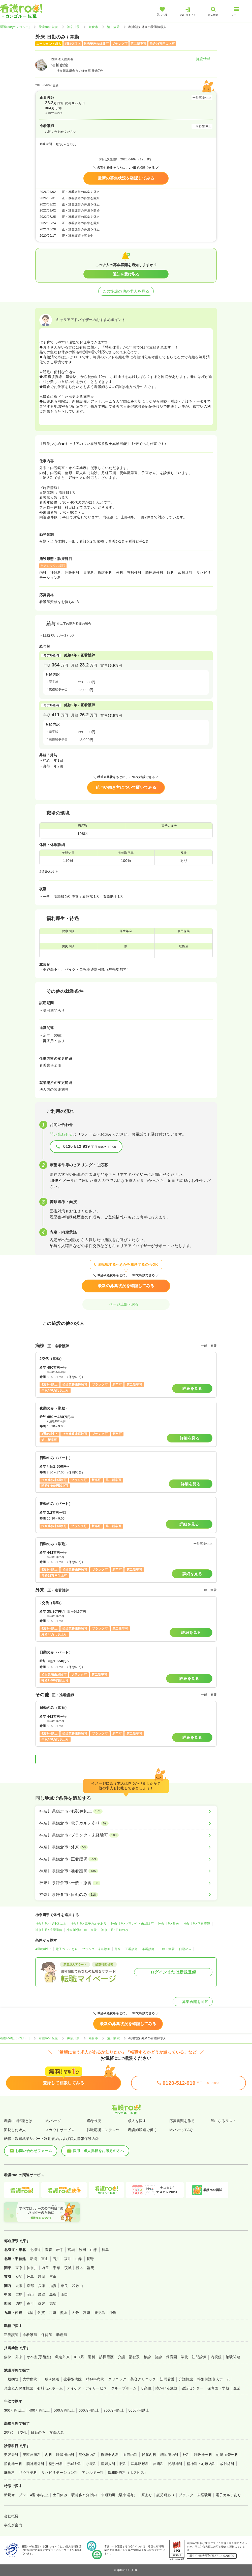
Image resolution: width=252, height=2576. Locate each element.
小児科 (91, 2464)
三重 (53, 2277)
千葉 (56, 2268)
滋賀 (53, 2286)
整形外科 (56, 2464)
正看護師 (131, 1949)
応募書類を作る (182, 2121)
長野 (90, 2259)
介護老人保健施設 (18, 2388)
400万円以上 (39, 2410)
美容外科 (11, 2455)
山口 (64, 2294)
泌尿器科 (175, 2464)
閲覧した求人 (15, 2130)
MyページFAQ (181, 2130)
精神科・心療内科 (201, 2464)
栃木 (79, 2268)
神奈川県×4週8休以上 (50, 1923)
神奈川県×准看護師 (48, 1930)
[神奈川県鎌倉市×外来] (126, 1847)
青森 (48, 2250)
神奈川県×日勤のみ (114, 1930)
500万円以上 (64, 2410)
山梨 (79, 2259)
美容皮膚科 (32, 2455)
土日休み (60, 2495)
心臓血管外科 (227, 2455)
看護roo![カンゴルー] (15, 27)
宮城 (71, 2250)
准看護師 (148, 1949)
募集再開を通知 (192, 2001)
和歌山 (77, 2286)
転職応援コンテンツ (103, 2130)
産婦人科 (108, 2464)
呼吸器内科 (65, 2455)
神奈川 (32, 2268)
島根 (53, 2294)
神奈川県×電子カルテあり (88, 1923)
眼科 (123, 2464)
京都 (30, 2286)
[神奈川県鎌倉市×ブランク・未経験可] (126, 1835)
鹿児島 (99, 2313)
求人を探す (137, 2121)
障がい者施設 (166, 2388)
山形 (94, 2250)
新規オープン (15, 2495)
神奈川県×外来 (168, 1923)
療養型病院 (73, 2379)
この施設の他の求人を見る (126, 291)
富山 (45, 2259)
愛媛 (41, 2304)
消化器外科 (13, 2464)
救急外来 (62, 2357)
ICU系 (79, 2357)
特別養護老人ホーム (213, 2379)
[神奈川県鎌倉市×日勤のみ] (126, 1894)
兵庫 (41, 2286)
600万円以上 (89, 2410)
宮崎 (86, 2313)
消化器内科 (88, 2455)
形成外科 (74, 2464)
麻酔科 (9, 2473)
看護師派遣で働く (142, 2130)
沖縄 (113, 2313)
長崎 (52, 2313)
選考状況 (94, 2121)
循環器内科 (110, 2455)
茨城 (68, 2268)
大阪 (19, 2286)
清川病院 (113, 27)
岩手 (60, 2250)
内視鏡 (216, 2357)
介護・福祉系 (129, 2357)
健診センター (192, 2388)
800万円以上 (139, 2410)
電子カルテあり (67, 1949)
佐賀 (41, 2313)
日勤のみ (185, 1949)
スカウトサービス (60, 2130)
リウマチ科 (28, 2473)
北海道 (35, 2250)
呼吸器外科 (203, 2455)
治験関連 (233, 2357)
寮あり (146, 2495)
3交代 (22, 2432)
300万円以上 (14, 2410)
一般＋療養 (167, 1949)
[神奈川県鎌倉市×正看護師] (126, 1859)
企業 (237, 2388)
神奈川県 (73, 27)
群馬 (90, 2268)
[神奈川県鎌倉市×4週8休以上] (126, 1811)
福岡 (30, 2313)
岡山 (30, 2294)
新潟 (33, 2259)
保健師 (46, 2335)
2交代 (8, 2432)
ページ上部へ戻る (126, 1304)
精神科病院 (95, 2379)
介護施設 (186, 2379)
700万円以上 (114, 2410)
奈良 (64, 2286)
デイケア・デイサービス (87, 2388)
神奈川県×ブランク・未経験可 (132, 1923)
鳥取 (41, 2294)
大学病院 (30, 2379)
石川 (56, 2259)
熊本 (64, 2313)
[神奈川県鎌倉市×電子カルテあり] (126, 1823)
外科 (186, 2455)
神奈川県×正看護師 (196, 1923)
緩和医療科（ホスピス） (128, 2473)
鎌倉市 (93, 27)
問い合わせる (61, 1134)
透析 (91, 2357)
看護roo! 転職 (48, 27)
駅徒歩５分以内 (84, 2495)
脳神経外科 (35, 2464)
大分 (75, 2313)
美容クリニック (143, 2379)
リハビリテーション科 (59, 2473)
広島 (19, 2294)
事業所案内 (13, 2525)
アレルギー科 (93, 2473)
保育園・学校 (177, 2357)
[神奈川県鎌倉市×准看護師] (126, 1871)
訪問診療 (199, 2357)
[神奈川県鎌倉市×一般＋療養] (126, 1883)
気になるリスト (223, 2121)
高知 (53, 2304)
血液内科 (130, 2455)
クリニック (117, 2379)
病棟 (7, 2357)
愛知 (19, 2277)
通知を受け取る (126, 274)
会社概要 (11, 2516)
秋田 (82, 2250)
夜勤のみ (56, 2432)
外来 (118, 1949)
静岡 (41, 2277)
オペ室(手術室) (39, 2357)
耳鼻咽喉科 (140, 2464)
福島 (105, 2250)
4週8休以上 (43, 1949)
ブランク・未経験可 (96, 1949)
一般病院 (11, 2379)
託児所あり (165, 2495)
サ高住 (146, 2388)
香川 (30, 2304)
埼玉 (45, 2268)
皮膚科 (158, 2464)
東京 (19, 2268)
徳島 (19, 2304)
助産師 (61, 2335)
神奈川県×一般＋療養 (82, 1930)
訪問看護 (106, 2357)
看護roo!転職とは (18, 2121)
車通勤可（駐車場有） (119, 2495)
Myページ (53, 2121)
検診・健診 (153, 2357)
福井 (67, 2259)
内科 (48, 2455)
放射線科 (227, 2464)
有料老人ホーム (50, 2388)
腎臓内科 (149, 2455)
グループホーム (124, 2388)
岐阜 (30, 2277)
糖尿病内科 (169, 2455)
